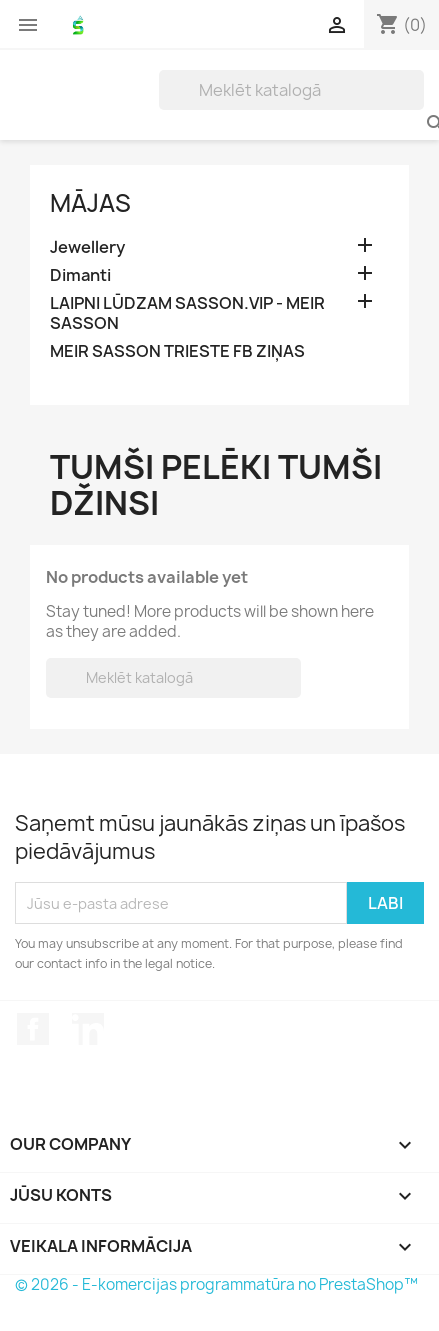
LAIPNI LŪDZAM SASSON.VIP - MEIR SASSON (187, 313)
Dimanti (80, 275)
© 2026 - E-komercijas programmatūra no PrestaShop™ (216, 1284)
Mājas (90, 203)
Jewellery (87, 247)
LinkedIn (88, 1029)
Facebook (33, 1029)
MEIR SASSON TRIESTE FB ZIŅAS (177, 351)
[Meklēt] (291, 90)
